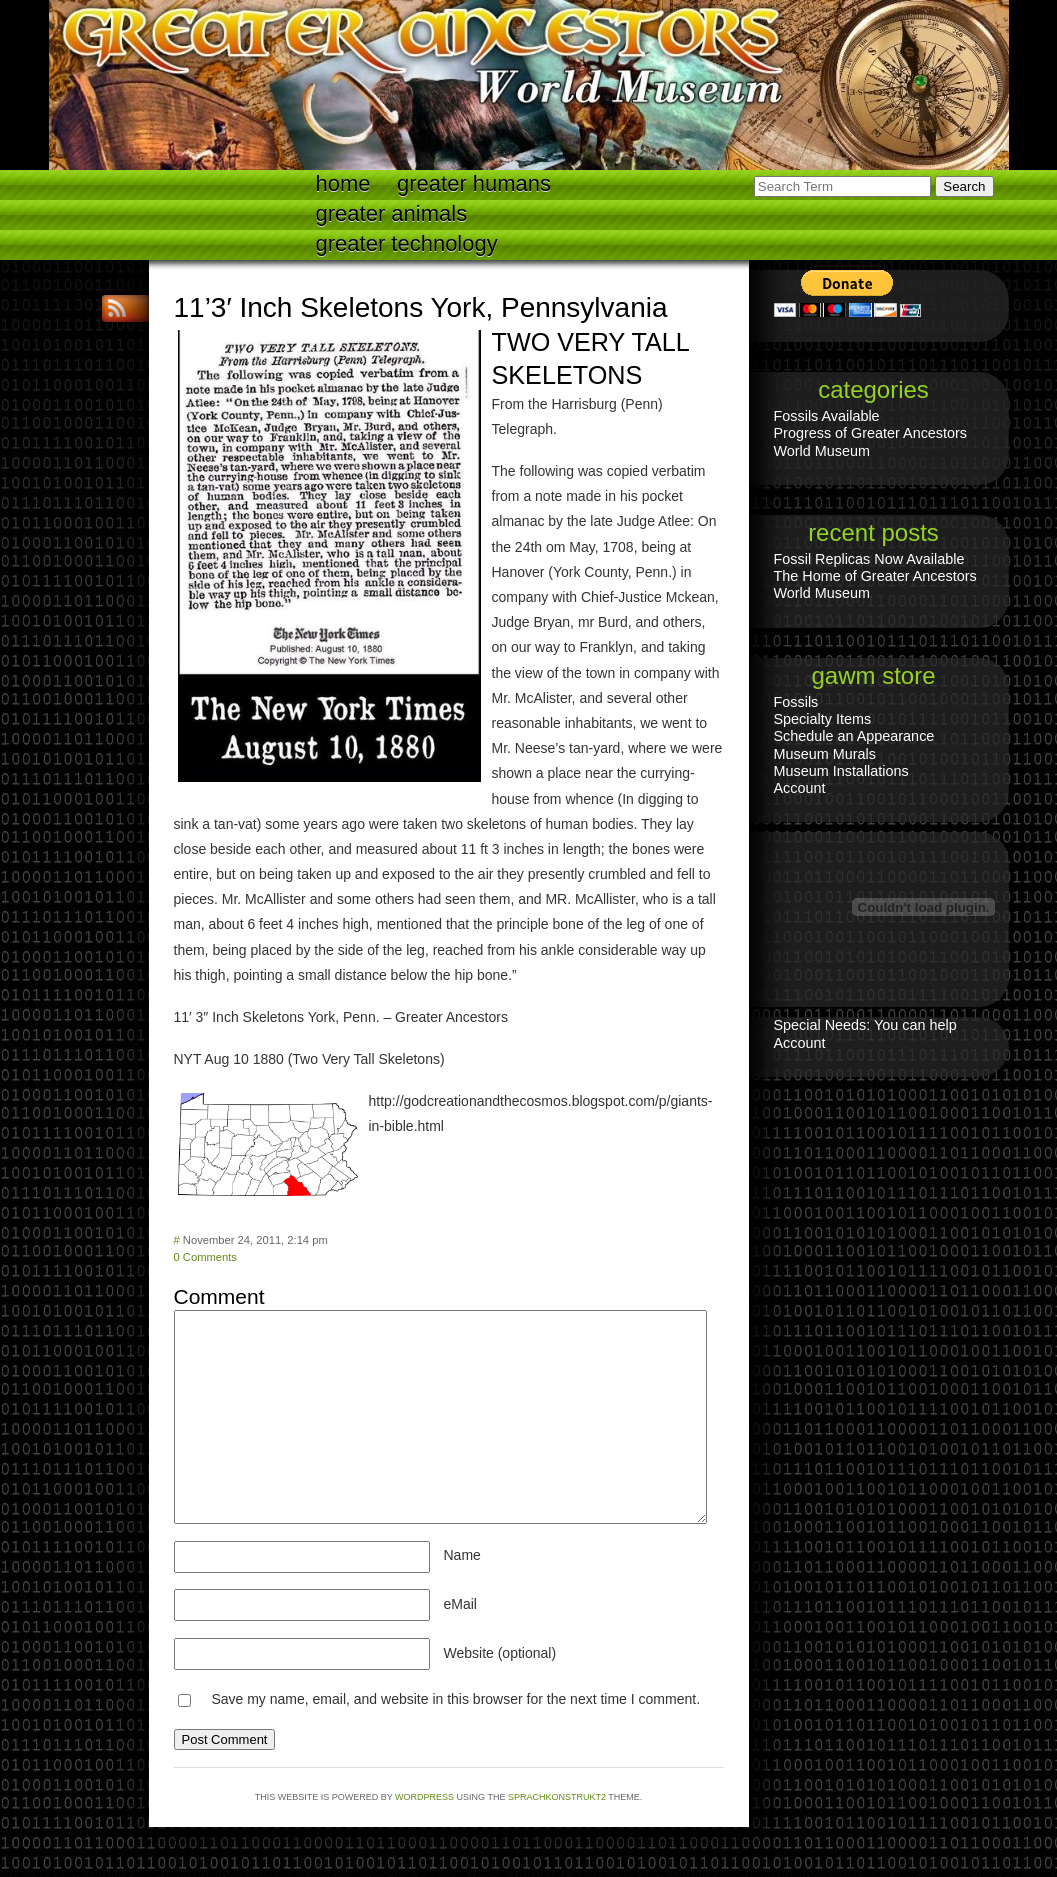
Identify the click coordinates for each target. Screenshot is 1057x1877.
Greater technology (407, 243)
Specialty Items (823, 719)
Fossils (796, 702)
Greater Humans (474, 183)
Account (800, 788)
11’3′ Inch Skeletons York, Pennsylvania (421, 307)
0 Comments (205, 1257)
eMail (460, 1604)
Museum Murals (825, 754)
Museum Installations (841, 771)
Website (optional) (500, 1653)
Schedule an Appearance (854, 736)
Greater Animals (392, 213)
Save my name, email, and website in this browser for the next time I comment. (455, 1699)
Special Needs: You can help (865, 1025)
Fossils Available (827, 416)
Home (343, 183)
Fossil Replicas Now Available (869, 559)
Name (462, 1555)
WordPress (424, 1797)
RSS (119, 308)
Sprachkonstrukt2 (557, 1797)
